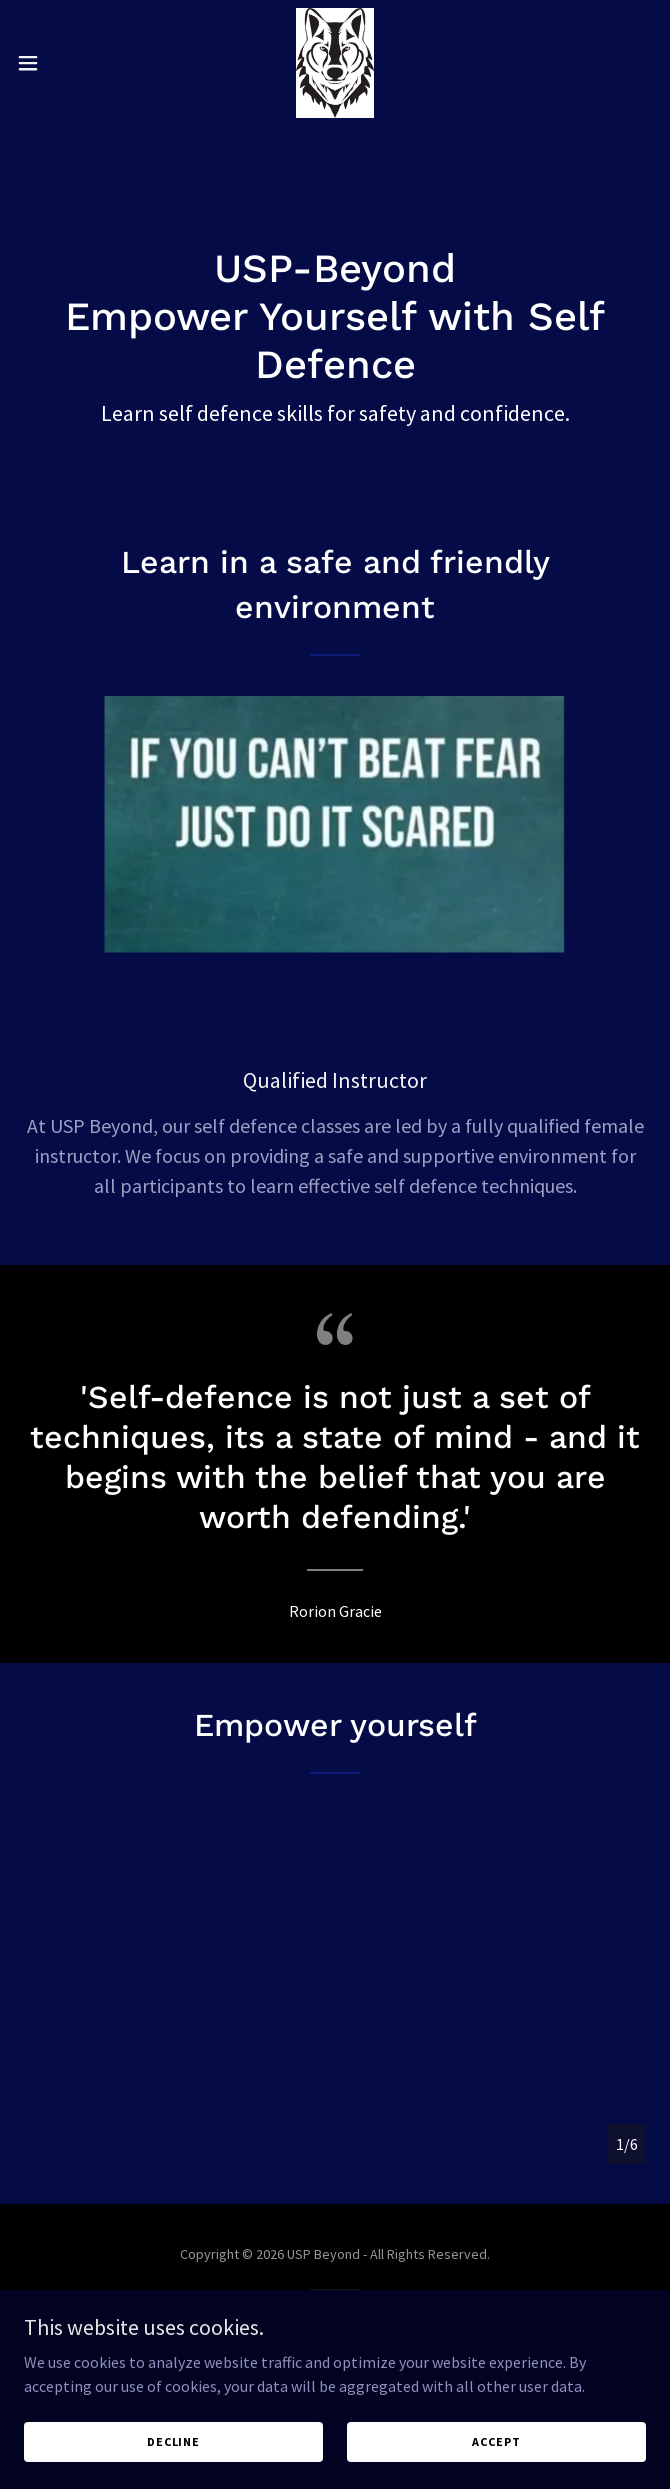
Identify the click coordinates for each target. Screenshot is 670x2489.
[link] (334, 63)
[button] (57, 63)
